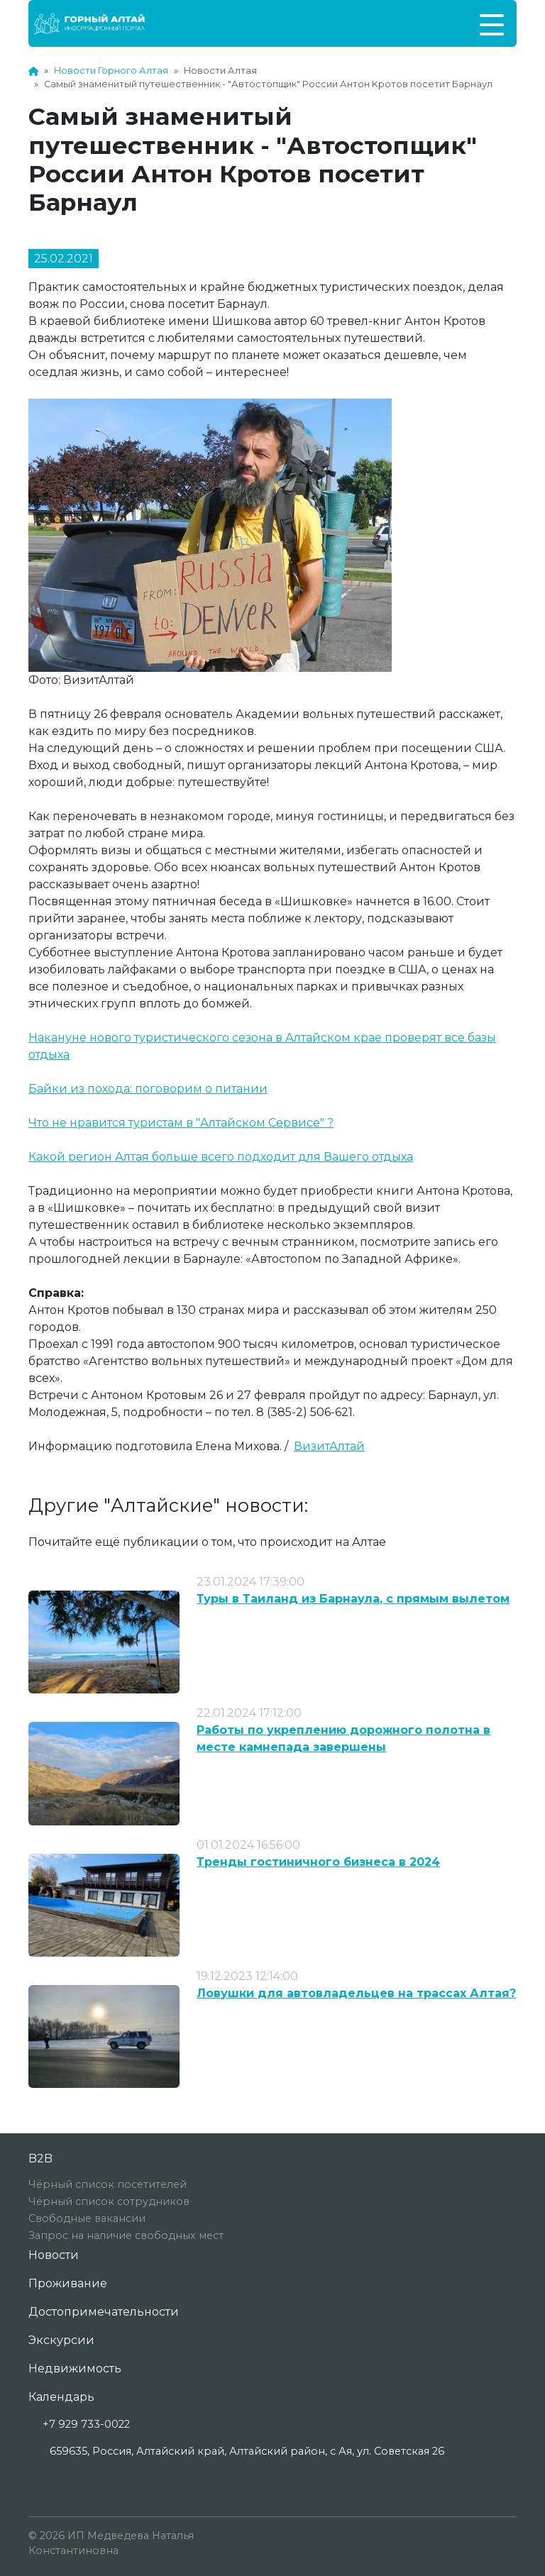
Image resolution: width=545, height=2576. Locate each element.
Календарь (61, 2397)
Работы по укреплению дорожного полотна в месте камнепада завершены (343, 1738)
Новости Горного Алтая (111, 70)
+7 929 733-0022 (86, 2424)
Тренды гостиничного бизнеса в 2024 (318, 1862)
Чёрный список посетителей (107, 2184)
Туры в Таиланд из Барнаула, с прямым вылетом (353, 1598)
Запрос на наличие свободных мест (126, 2235)
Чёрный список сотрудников (108, 2201)
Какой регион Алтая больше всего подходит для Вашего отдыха (220, 1156)
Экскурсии (61, 2340)
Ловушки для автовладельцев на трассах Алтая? (356, 1993)
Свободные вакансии (86, 2218)
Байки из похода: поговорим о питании (148, 1088)
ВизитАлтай (329, 1446)
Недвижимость (74, 2368)
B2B (40, 2158)
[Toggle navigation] (492, 23)
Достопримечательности (103, 2311)
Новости (53, 2255)
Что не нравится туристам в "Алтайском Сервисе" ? (181, 1122)
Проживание (67, 2283)
